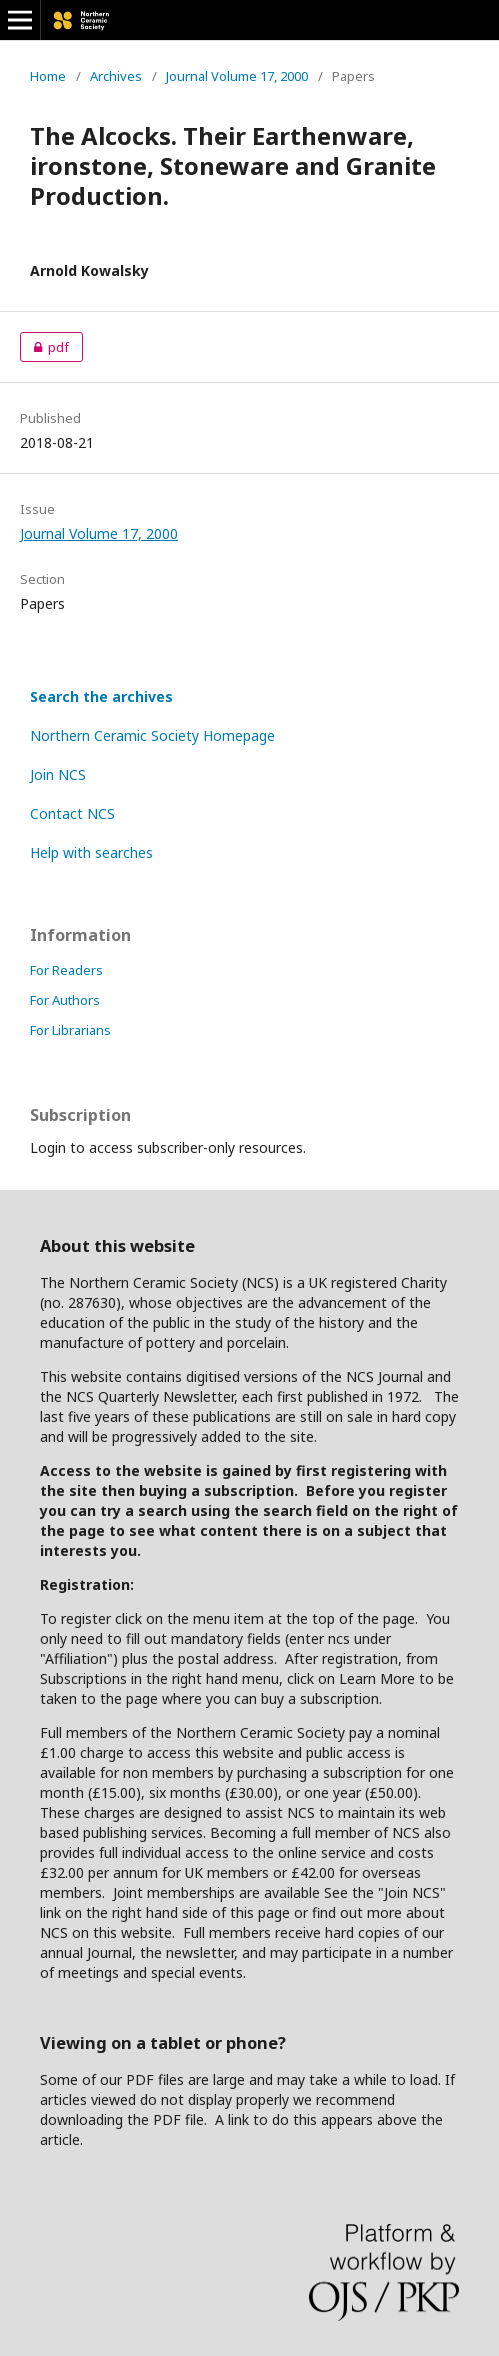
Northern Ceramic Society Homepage (152, 735)
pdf (44, 347)
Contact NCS (72, 813)
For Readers (66, 970)
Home (48, 76)
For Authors (65, 1000)
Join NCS (58, 774)
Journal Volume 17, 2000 (237, 76)
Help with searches (91, 852)
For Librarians (70, 1030)
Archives (116, 76)
